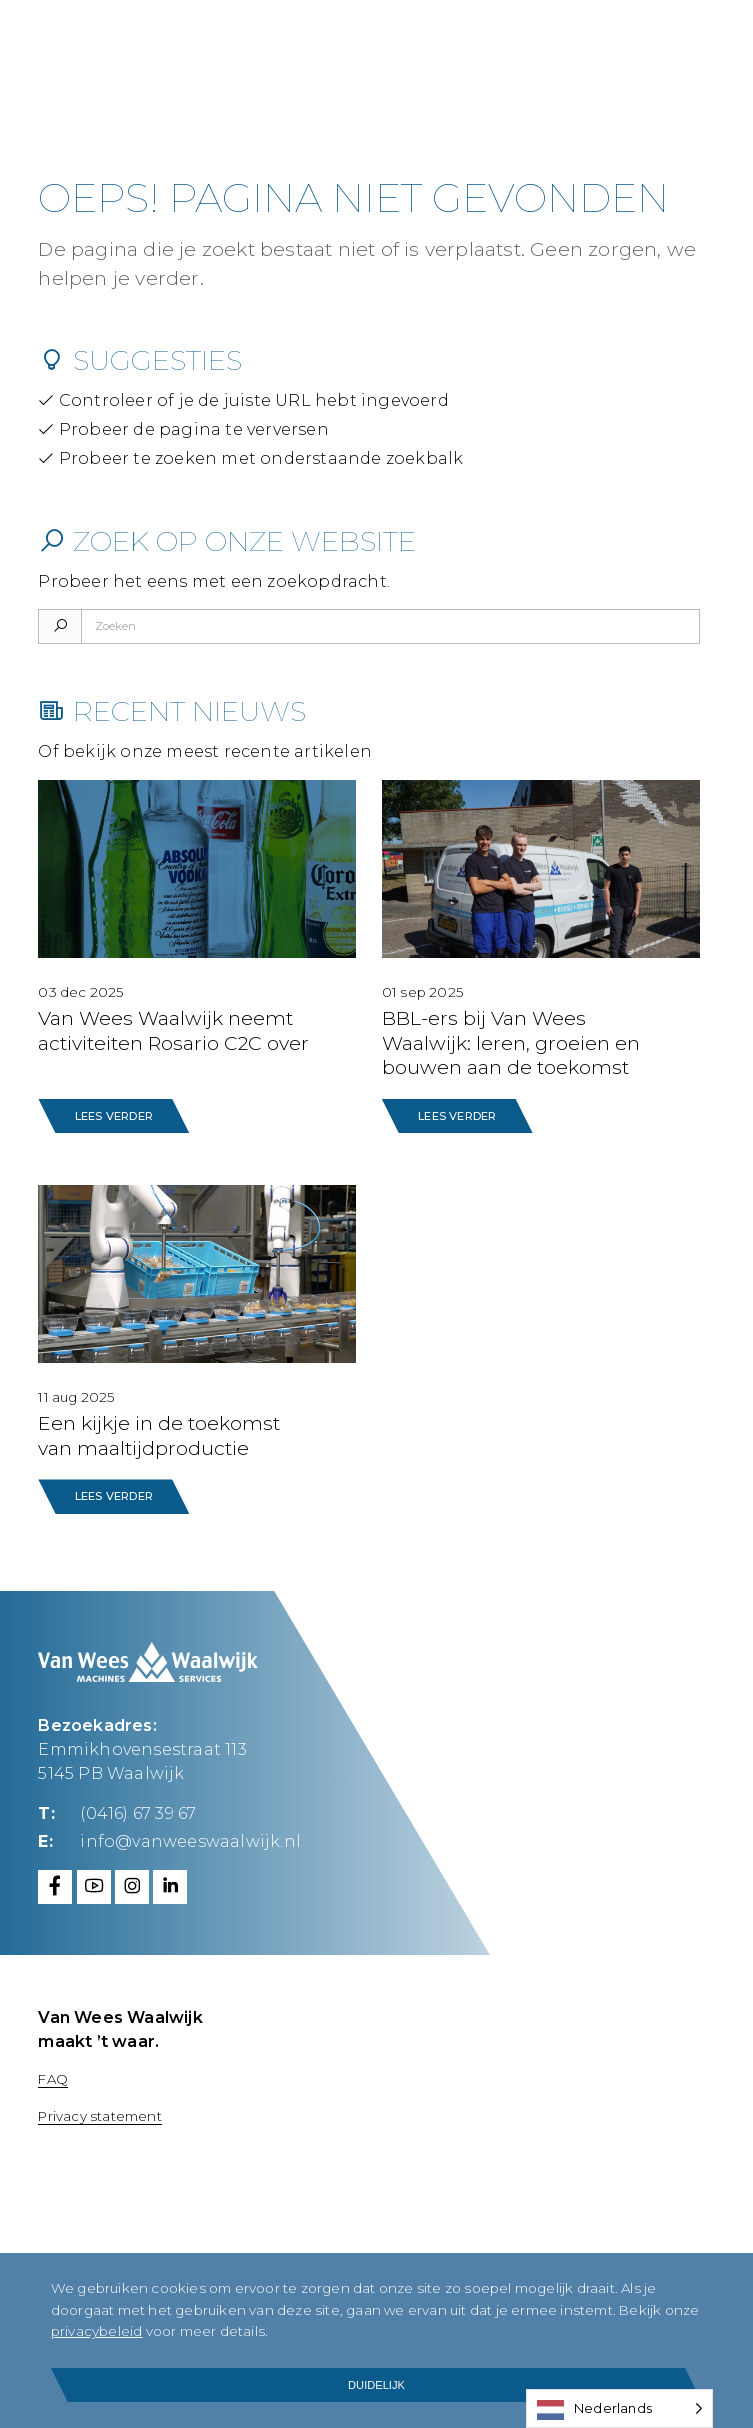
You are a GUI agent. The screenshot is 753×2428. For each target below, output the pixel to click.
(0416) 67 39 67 (138, 1811)
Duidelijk (376, 2385)
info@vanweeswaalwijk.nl (190, 1838)
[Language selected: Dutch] (619, 2408)
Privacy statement (99, 2113)
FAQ (53, 2076)
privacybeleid (204, 2331)
